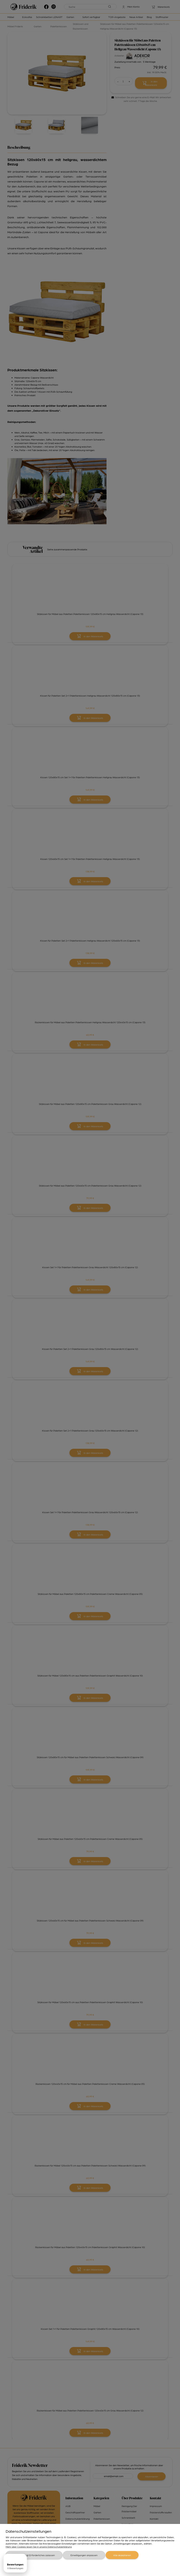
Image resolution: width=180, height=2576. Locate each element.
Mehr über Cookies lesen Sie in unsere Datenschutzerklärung (39, 2546)
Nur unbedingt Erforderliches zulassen (34, 2555)
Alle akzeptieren (122, 2555)
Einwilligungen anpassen (84, 2555)
